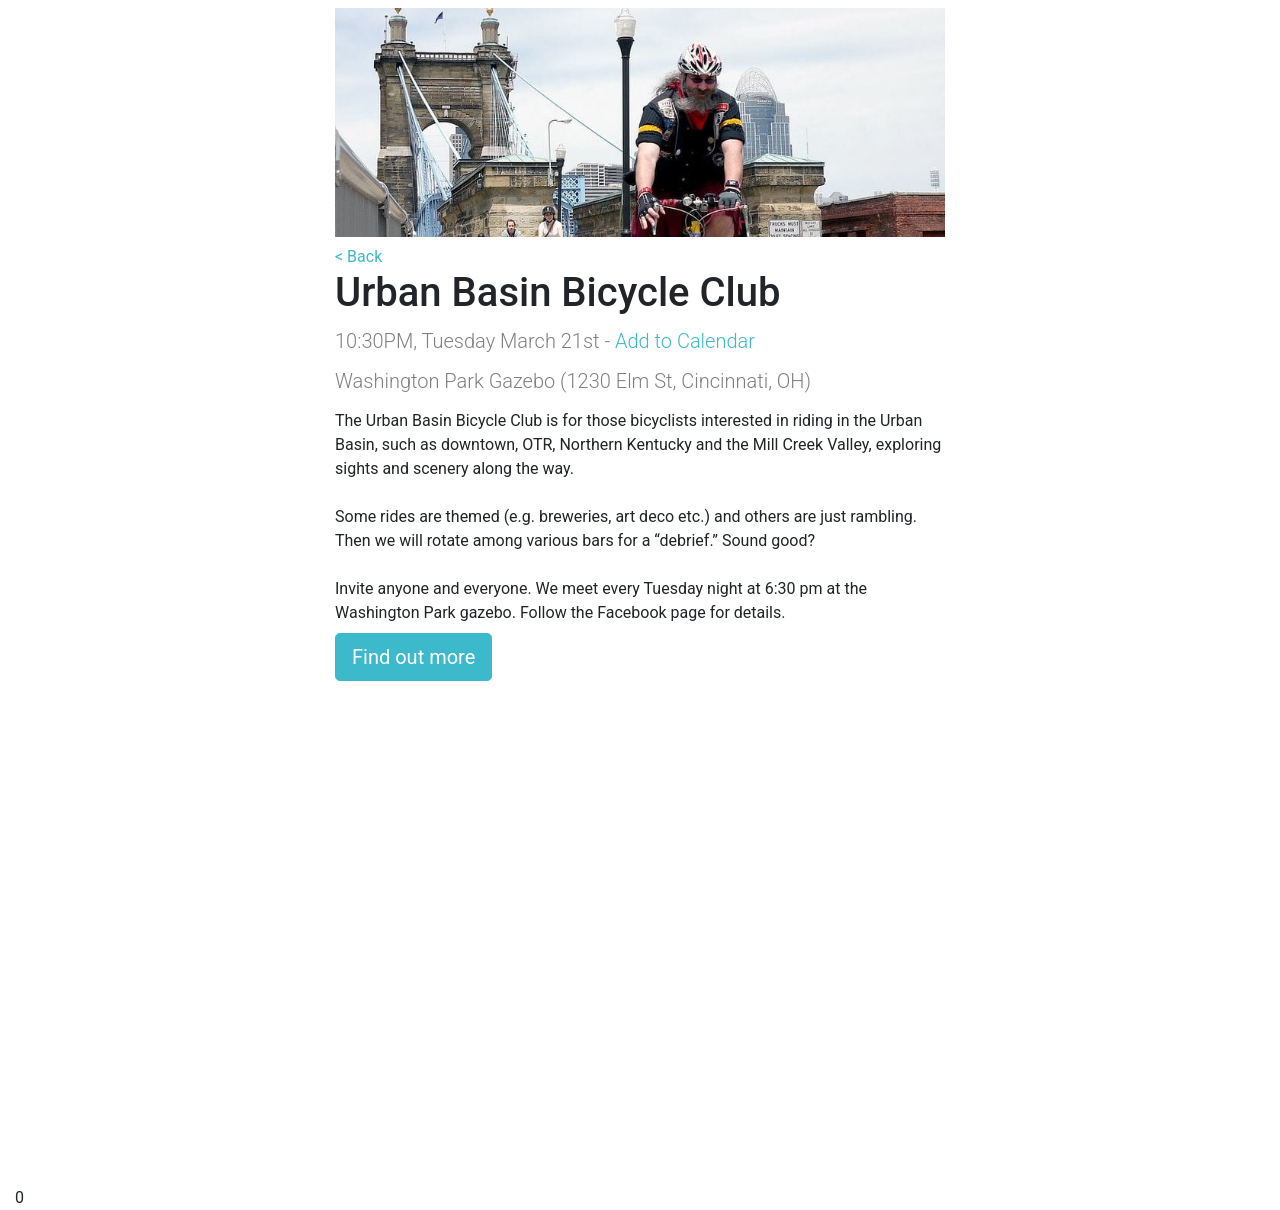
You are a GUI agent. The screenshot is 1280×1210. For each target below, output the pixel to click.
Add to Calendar (685, 341)
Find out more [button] (413, 657)
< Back (358, 256)
